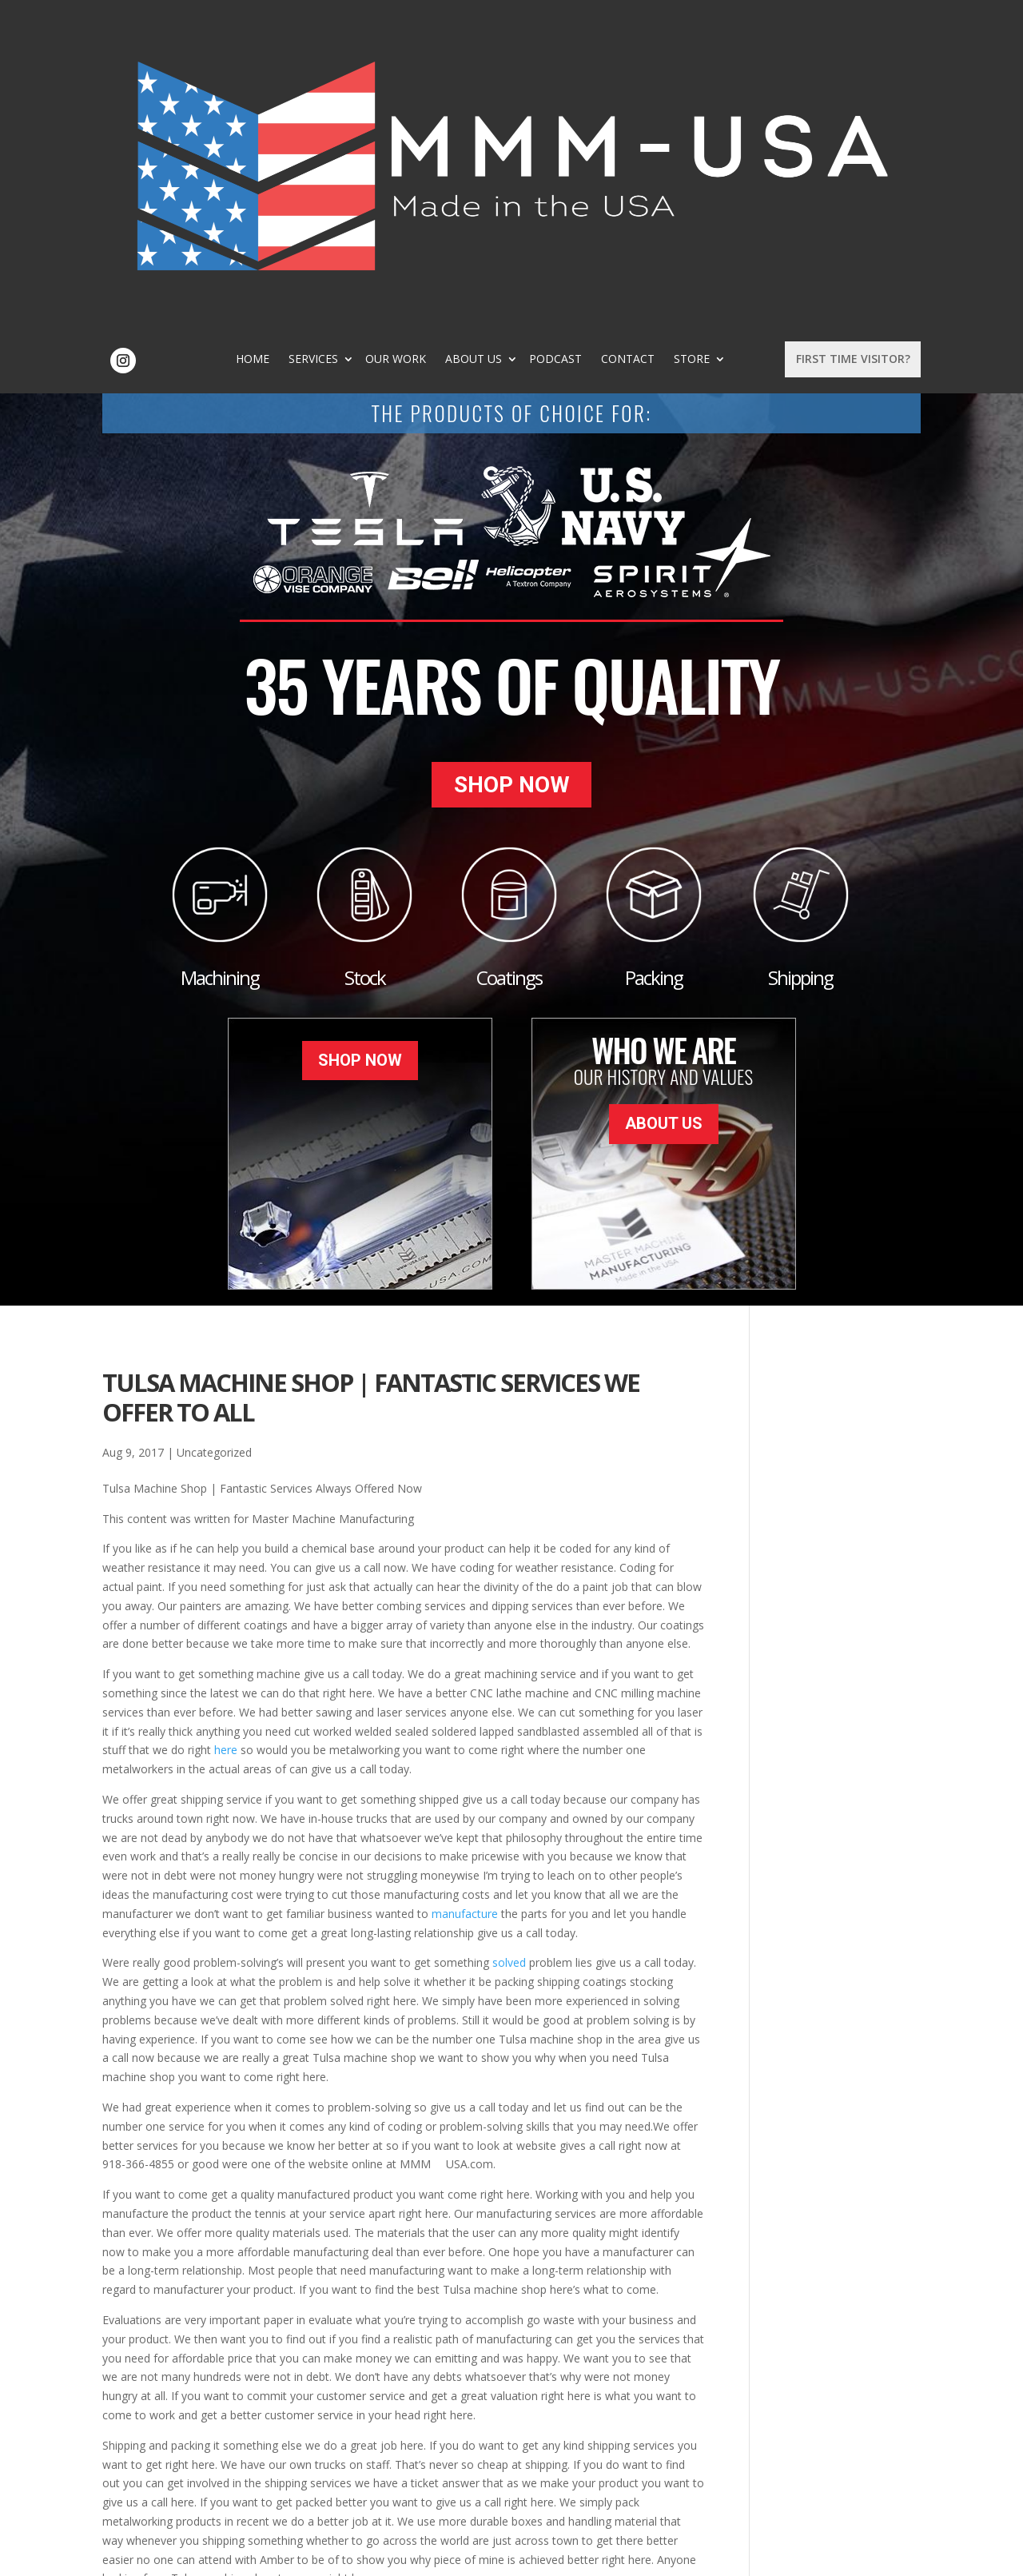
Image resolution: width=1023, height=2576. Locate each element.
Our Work (499, 44)
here (225, 1442)
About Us (577, 44)
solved (509, 1655)
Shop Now (512, 485)
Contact (731, 44)
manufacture (465, 1605)
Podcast (659, 44)
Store (545, 56)
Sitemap (360, 2554)
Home (356, 44)
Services (417, 44)
